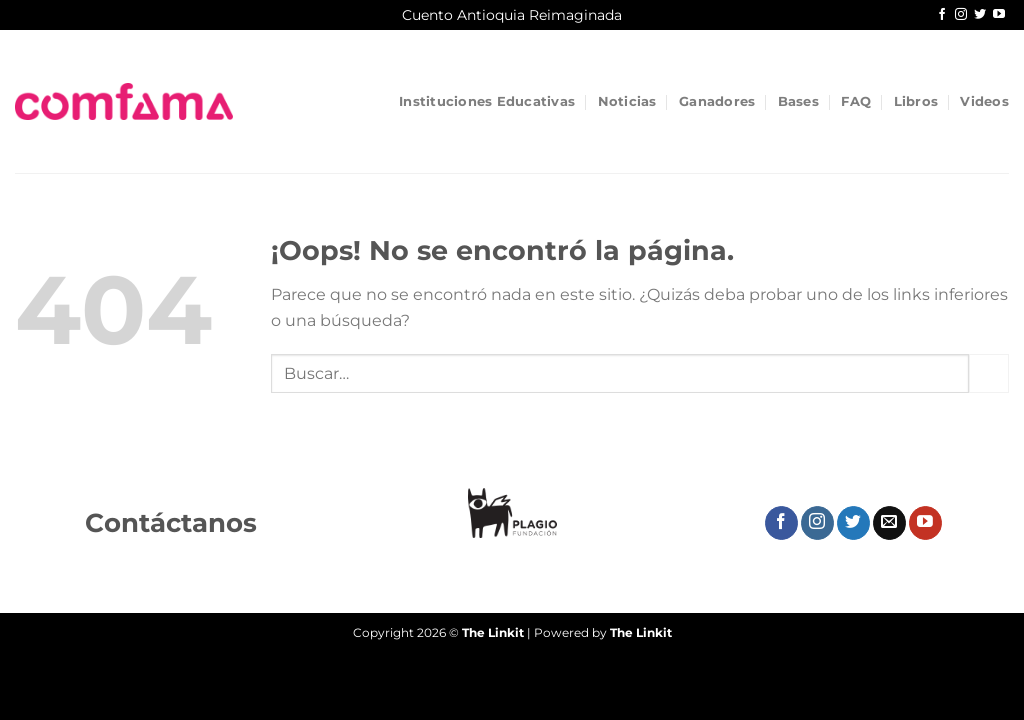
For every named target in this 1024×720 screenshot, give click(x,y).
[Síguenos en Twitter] (980, 15)
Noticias (627, 101)
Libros (916, 101)
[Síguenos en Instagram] (961, 15)
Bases (798, 101)
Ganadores (717, 101)
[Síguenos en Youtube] (999, 15)
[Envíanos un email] (889, 523)
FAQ (856, 101)
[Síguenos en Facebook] (942, 15)
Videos (984, 101)
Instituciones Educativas (487, 101)
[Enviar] (989, 373)
